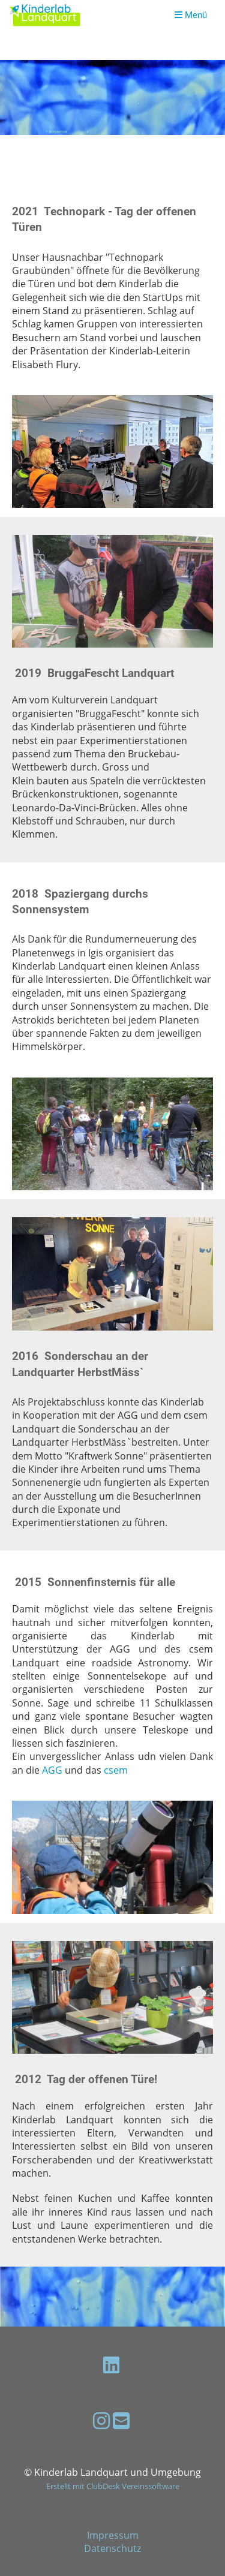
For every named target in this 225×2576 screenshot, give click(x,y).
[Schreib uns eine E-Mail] (121, 2420)
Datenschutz (112, 2548)
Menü (191, 15)
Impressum (113, 2535)
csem (116, 1770)
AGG (52, 1770)
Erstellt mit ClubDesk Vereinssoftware (112, 2486)
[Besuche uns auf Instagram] (101, 2420)
